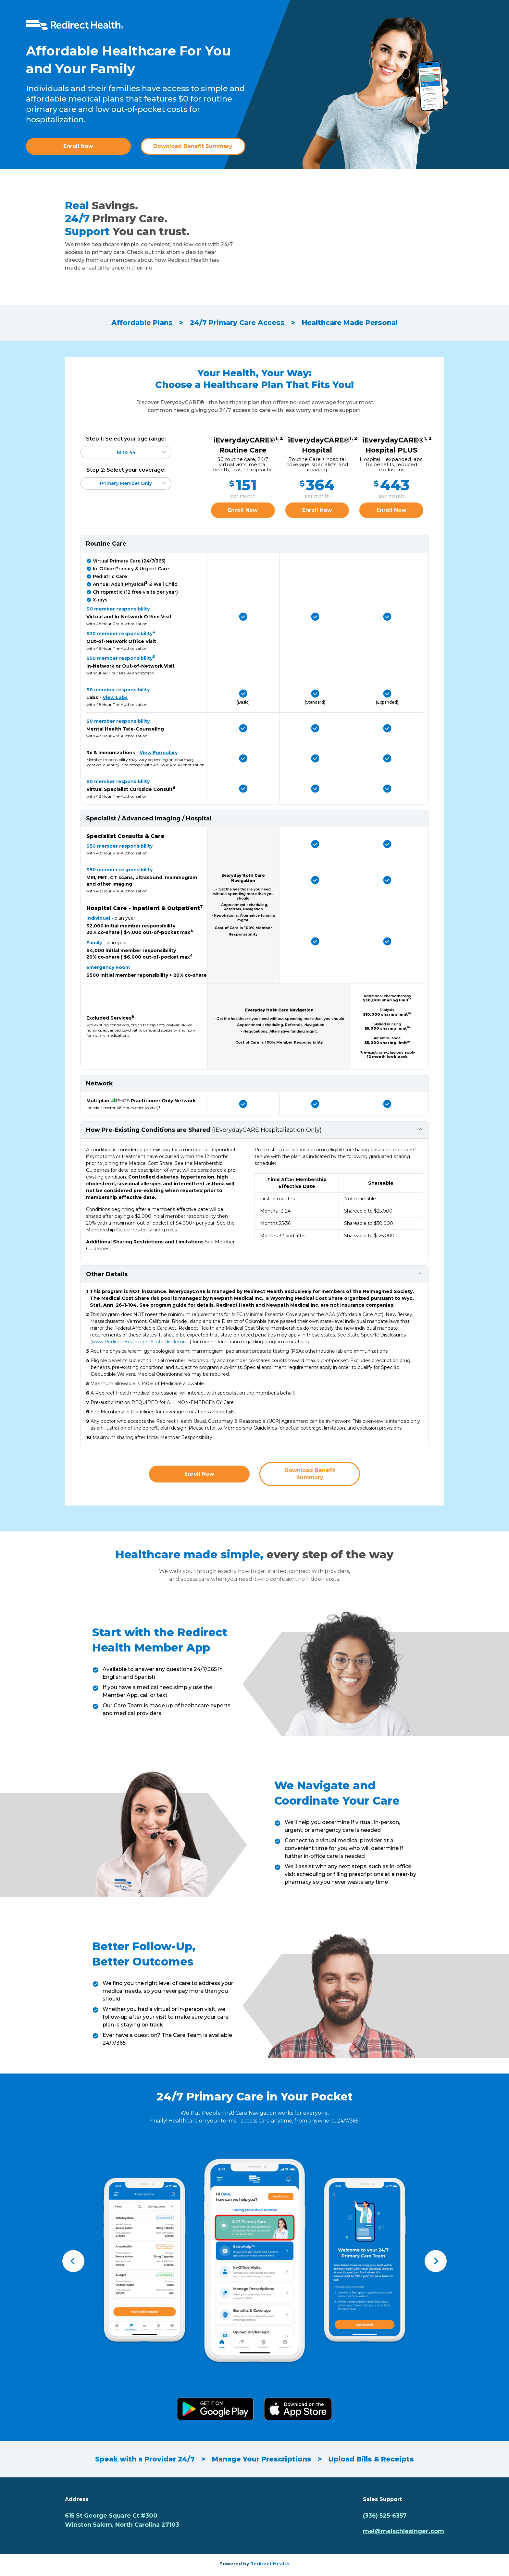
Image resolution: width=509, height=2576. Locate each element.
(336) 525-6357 (385, 2515)
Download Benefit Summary (192, 146)
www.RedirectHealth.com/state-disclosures (141, 1342)
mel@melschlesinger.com (403, 2531)
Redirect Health (270, 2564)
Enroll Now (78, 146)
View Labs (115, 697)
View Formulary (159, 753)
